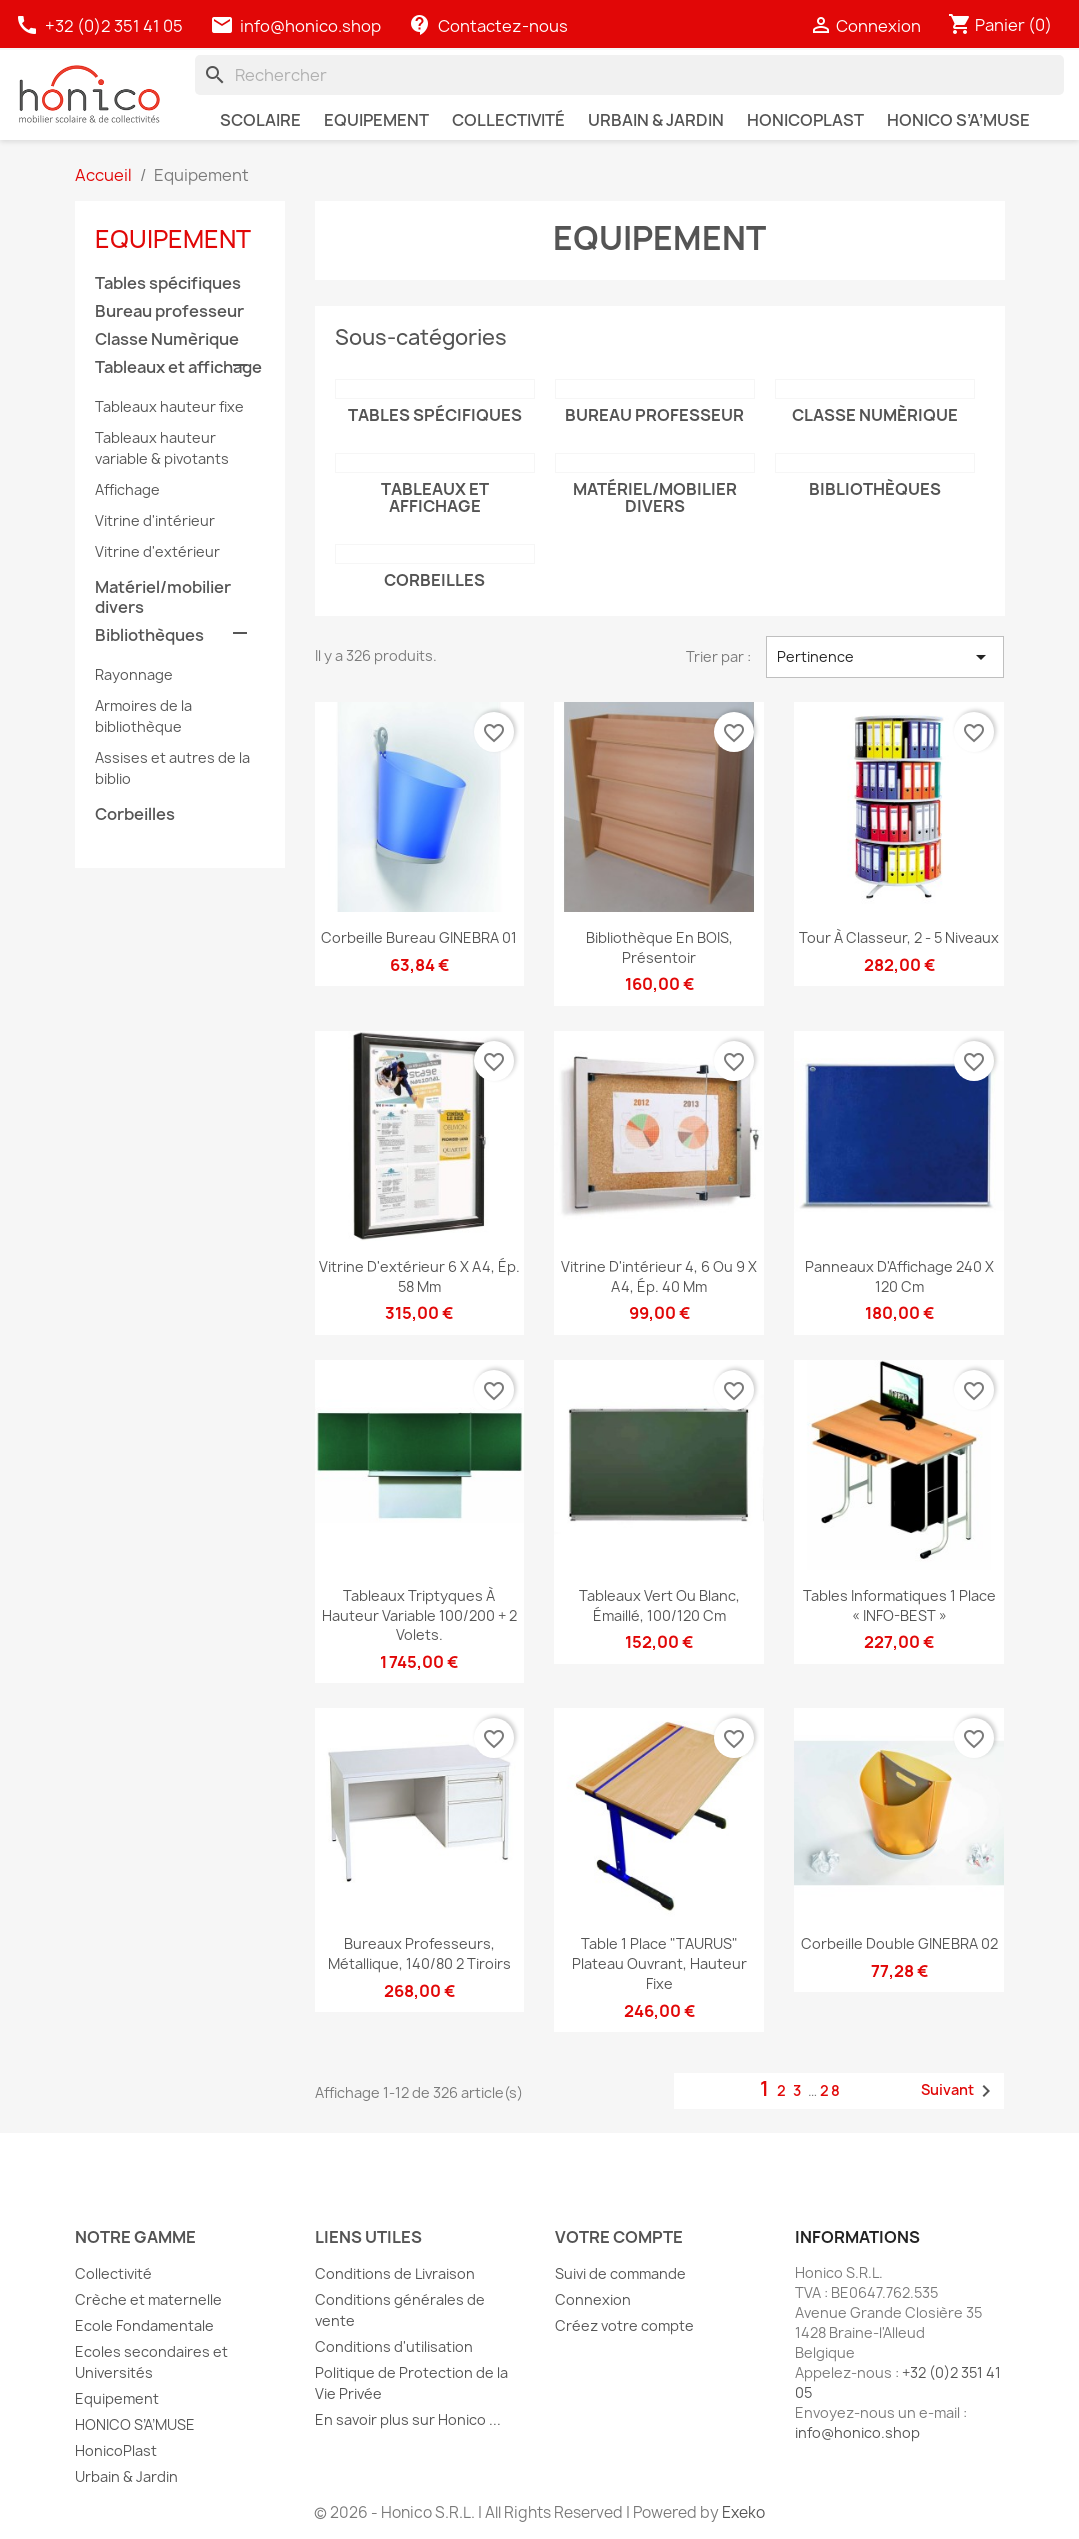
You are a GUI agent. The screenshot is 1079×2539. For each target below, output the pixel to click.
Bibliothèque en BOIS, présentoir (659, 947)
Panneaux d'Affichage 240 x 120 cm (899, 1276)
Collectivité (113, 2273)
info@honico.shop (310, 26)
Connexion (593, 2299)
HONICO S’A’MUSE (135, 2424)
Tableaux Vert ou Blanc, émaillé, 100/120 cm (659, 1605)
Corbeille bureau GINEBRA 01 (419, 937)
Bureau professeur (169, 311)
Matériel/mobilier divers (163, 597)
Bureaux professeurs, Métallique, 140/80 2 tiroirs (419, 1953)
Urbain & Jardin (126, 2476)
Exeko (743, 2512)
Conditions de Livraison (395, 2273)
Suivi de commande (620, 2273)
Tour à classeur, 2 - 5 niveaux (899, 937)
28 (831, 2090)
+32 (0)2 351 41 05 (100, 26)
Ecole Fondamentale (144, 2325)
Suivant (959, 2091)
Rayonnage (134, 674)
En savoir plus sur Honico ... (408, 2419)
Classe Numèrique (167, 339)
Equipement (173, 239)
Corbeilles (135, 814)
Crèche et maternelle (148, 2299)
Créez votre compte (624, 2325)
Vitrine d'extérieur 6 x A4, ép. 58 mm (419, 1276)
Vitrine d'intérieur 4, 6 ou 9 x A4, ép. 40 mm (659, 1276)
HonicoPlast (116, 2450)
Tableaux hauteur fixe (169, 406)
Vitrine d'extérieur (157, 551)
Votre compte (619, 2237)
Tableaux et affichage (178, 367)
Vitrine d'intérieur (155, 520)
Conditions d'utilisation (394, 2346)
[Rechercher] (629, 75)
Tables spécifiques (168, 283)
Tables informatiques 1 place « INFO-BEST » (899, 1605)
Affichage (127, 489)
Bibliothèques (149, 635)
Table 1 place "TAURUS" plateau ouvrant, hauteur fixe (659, 1963)
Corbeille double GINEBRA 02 (899, 1943)
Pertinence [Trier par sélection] (885, 657)
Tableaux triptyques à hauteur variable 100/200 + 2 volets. (419, 1615)
